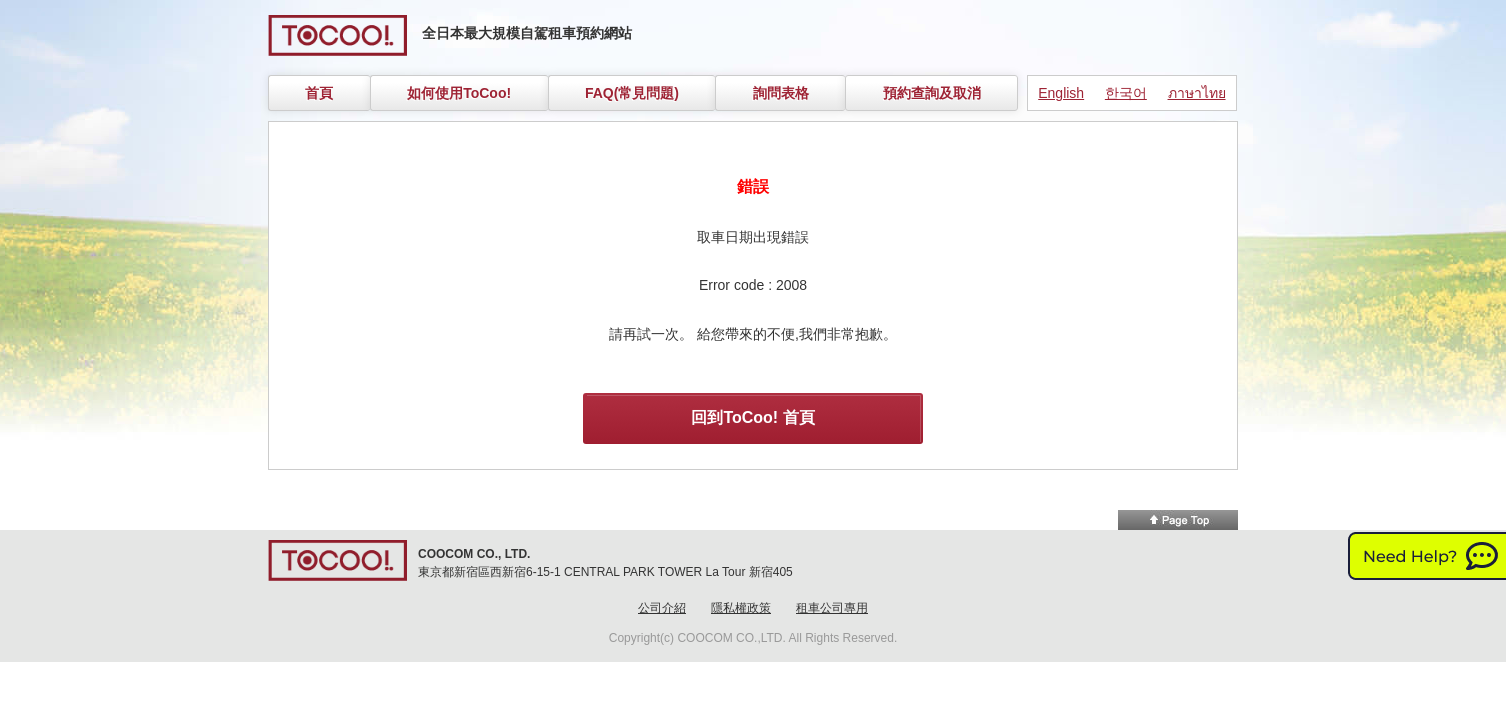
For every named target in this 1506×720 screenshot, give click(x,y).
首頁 (319, 93)
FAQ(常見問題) (632, 93)
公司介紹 (662, 608)
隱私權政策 (741, 608)
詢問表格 (781, 93)
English (1061, 93)
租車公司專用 (832, 608)
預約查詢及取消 (932, 93)
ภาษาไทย (1197, 93)
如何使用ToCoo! (459, 93)
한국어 (1126, 93)
